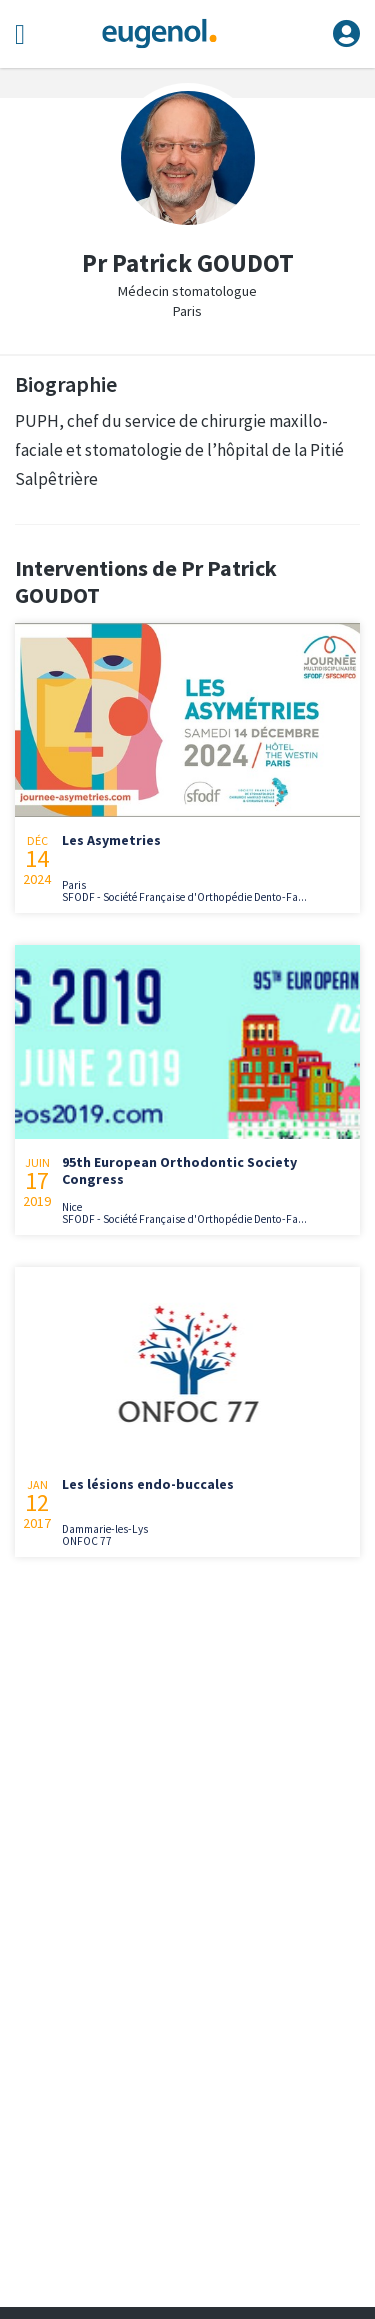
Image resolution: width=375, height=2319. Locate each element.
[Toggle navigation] (20, 34)
